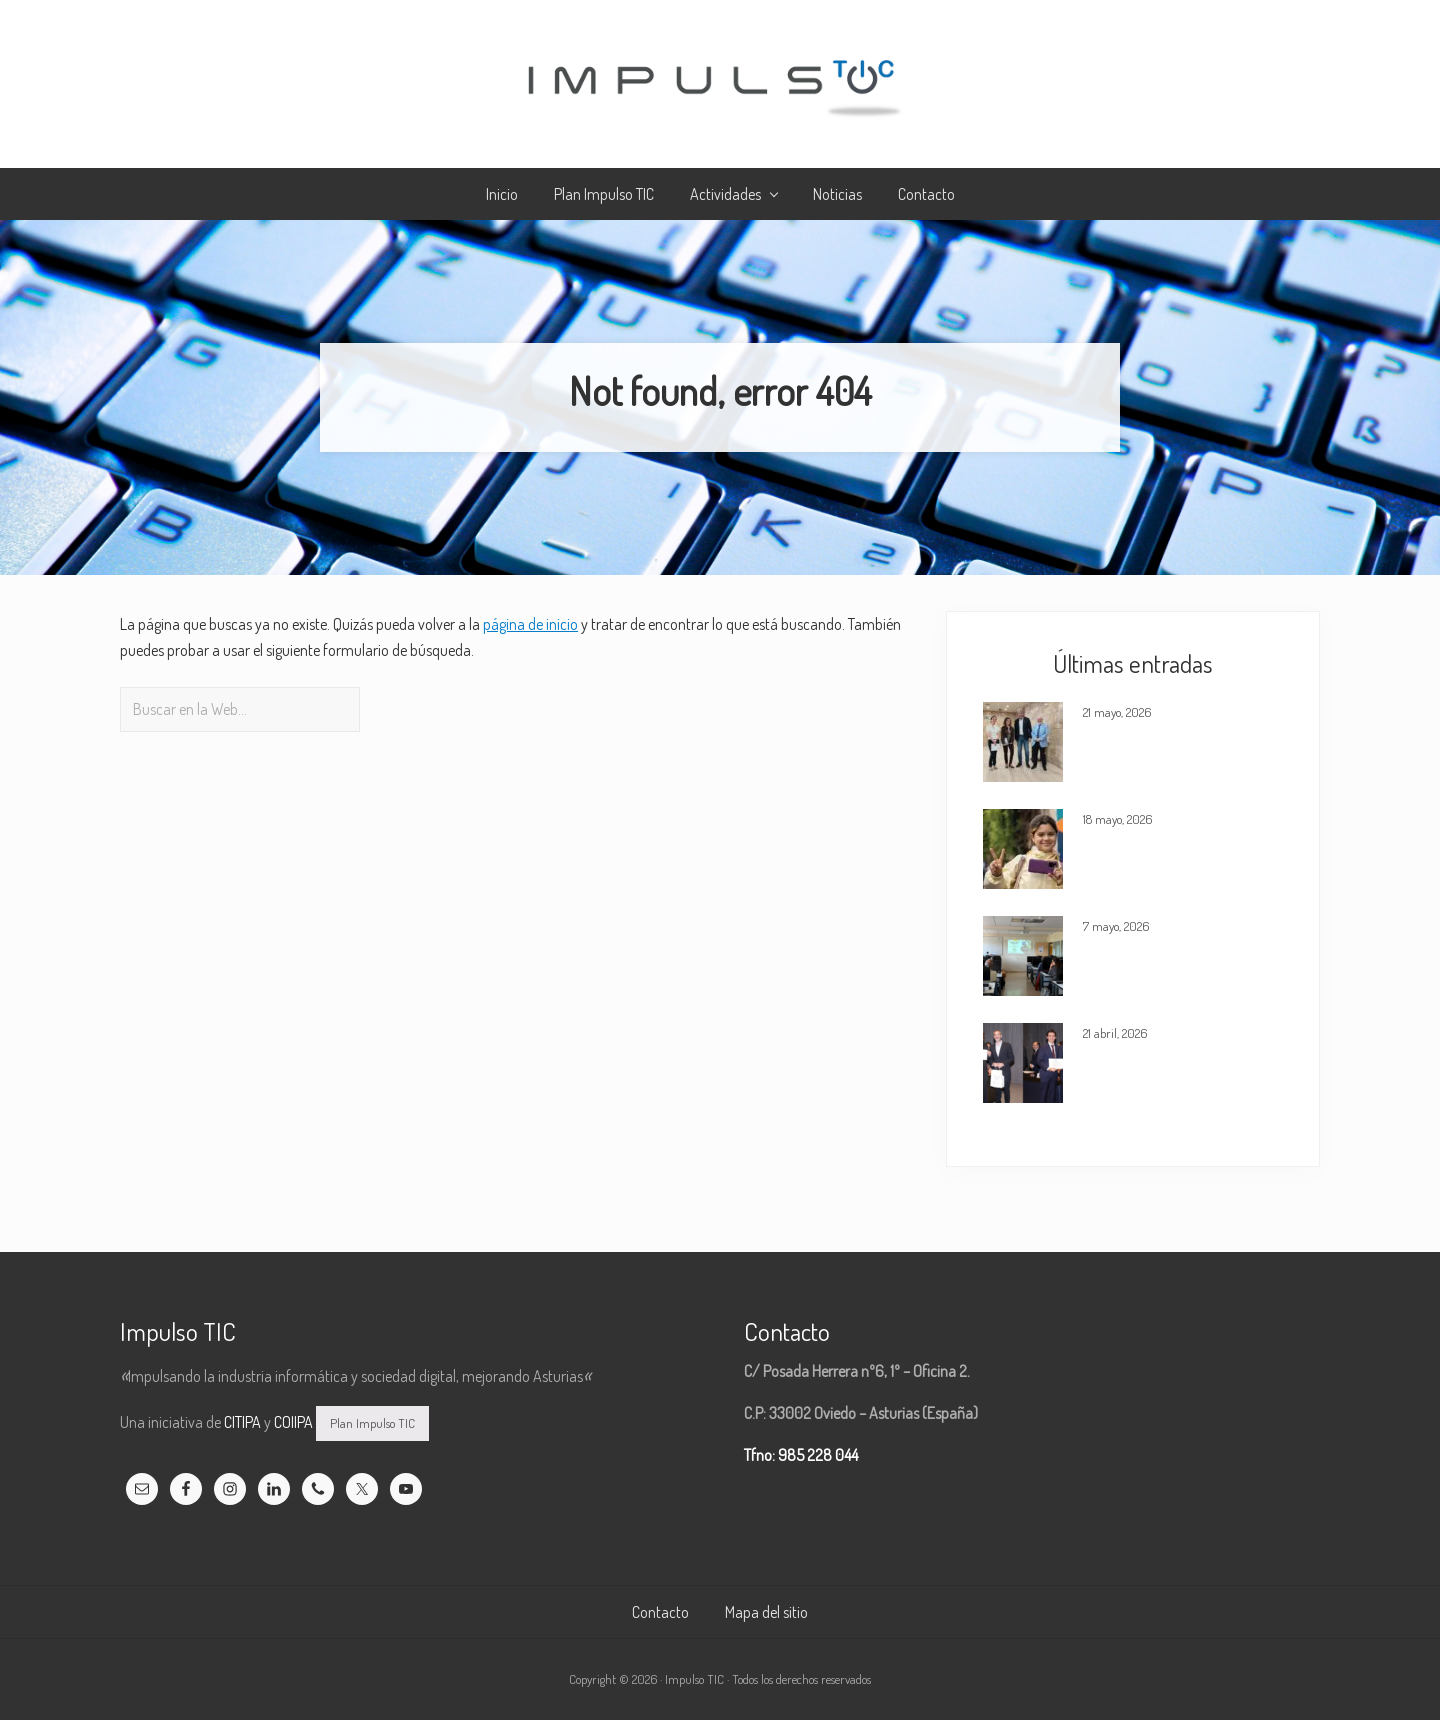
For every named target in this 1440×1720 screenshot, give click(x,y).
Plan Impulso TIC (372, 1423)
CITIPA (242, 1422)
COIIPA (293, 1422)
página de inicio (530, 624)
